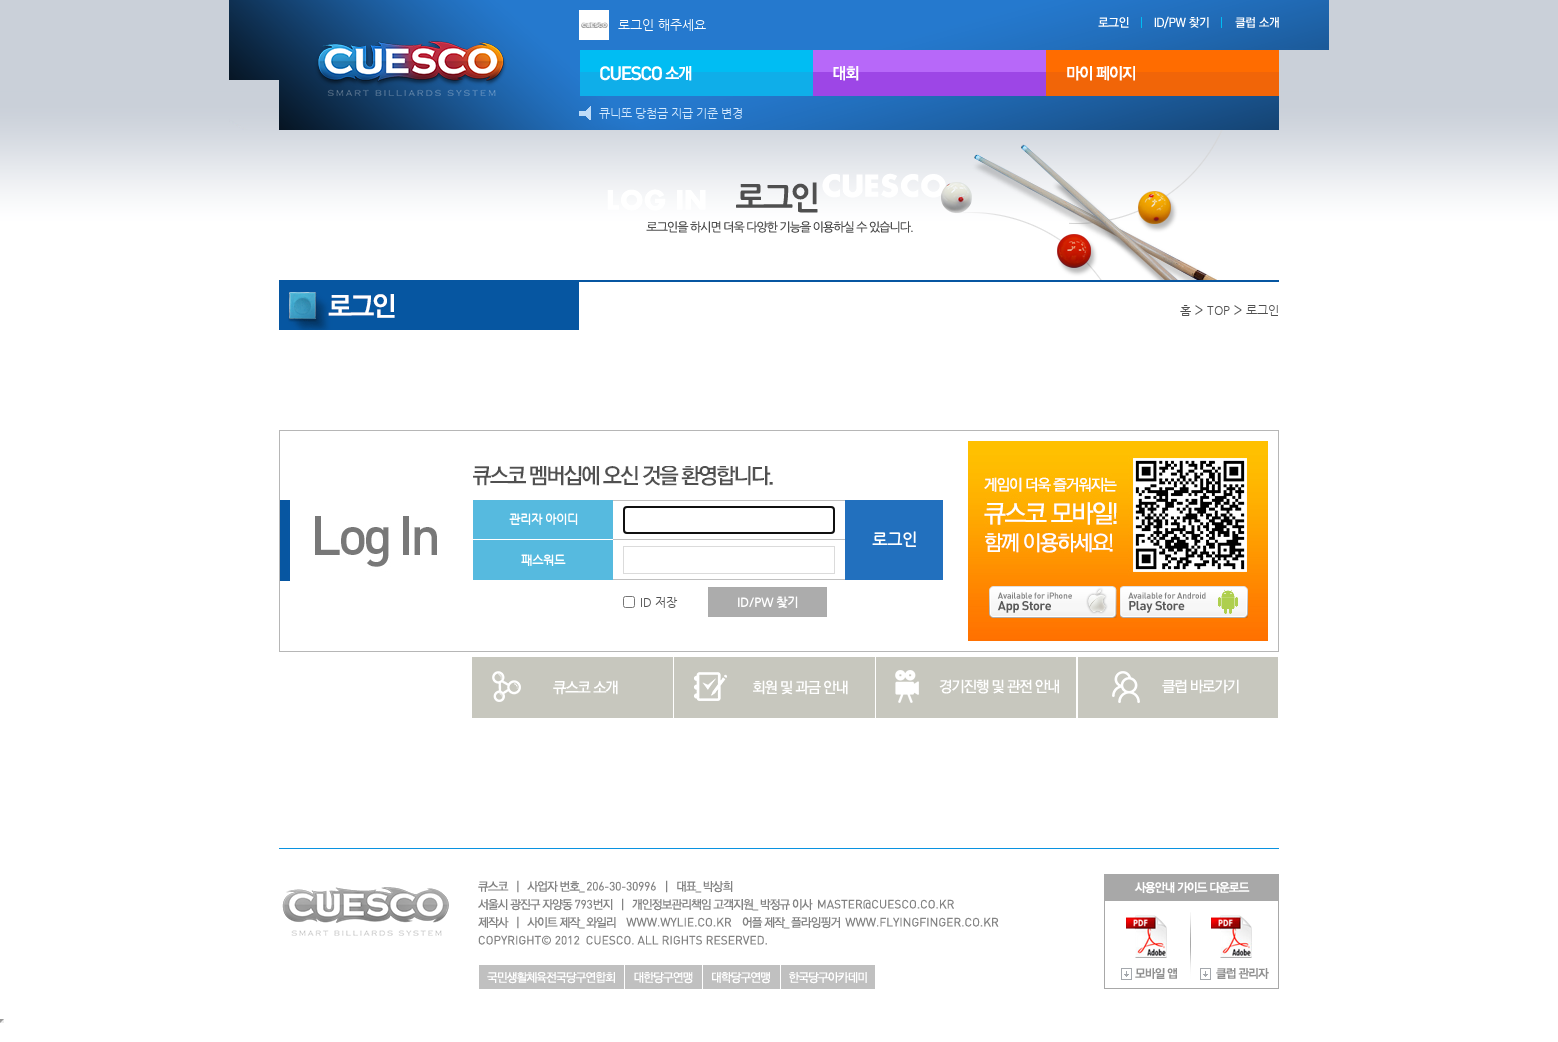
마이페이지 (1162, 73)
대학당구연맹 (741, 976)
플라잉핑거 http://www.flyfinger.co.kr (916, 922)
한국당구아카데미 (828, 976)
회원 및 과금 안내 (774, 687)
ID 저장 (650, 602)
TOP (1218, 310)
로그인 (1130, 22)
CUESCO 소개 (696, 73)
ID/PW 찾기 (1210, 22)
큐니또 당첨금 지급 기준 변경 (671, 113)
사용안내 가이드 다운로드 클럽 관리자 (1235, 945)
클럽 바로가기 (1178, 687)
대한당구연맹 (663, 976)
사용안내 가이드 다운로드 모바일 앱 (1148, 945)
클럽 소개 (1273, 22)
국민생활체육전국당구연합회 (551, 976)
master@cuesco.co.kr (871, 905)
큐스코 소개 (572, 687)
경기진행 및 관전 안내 (976, 687)
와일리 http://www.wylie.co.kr (653, 922)
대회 (929, 73)
